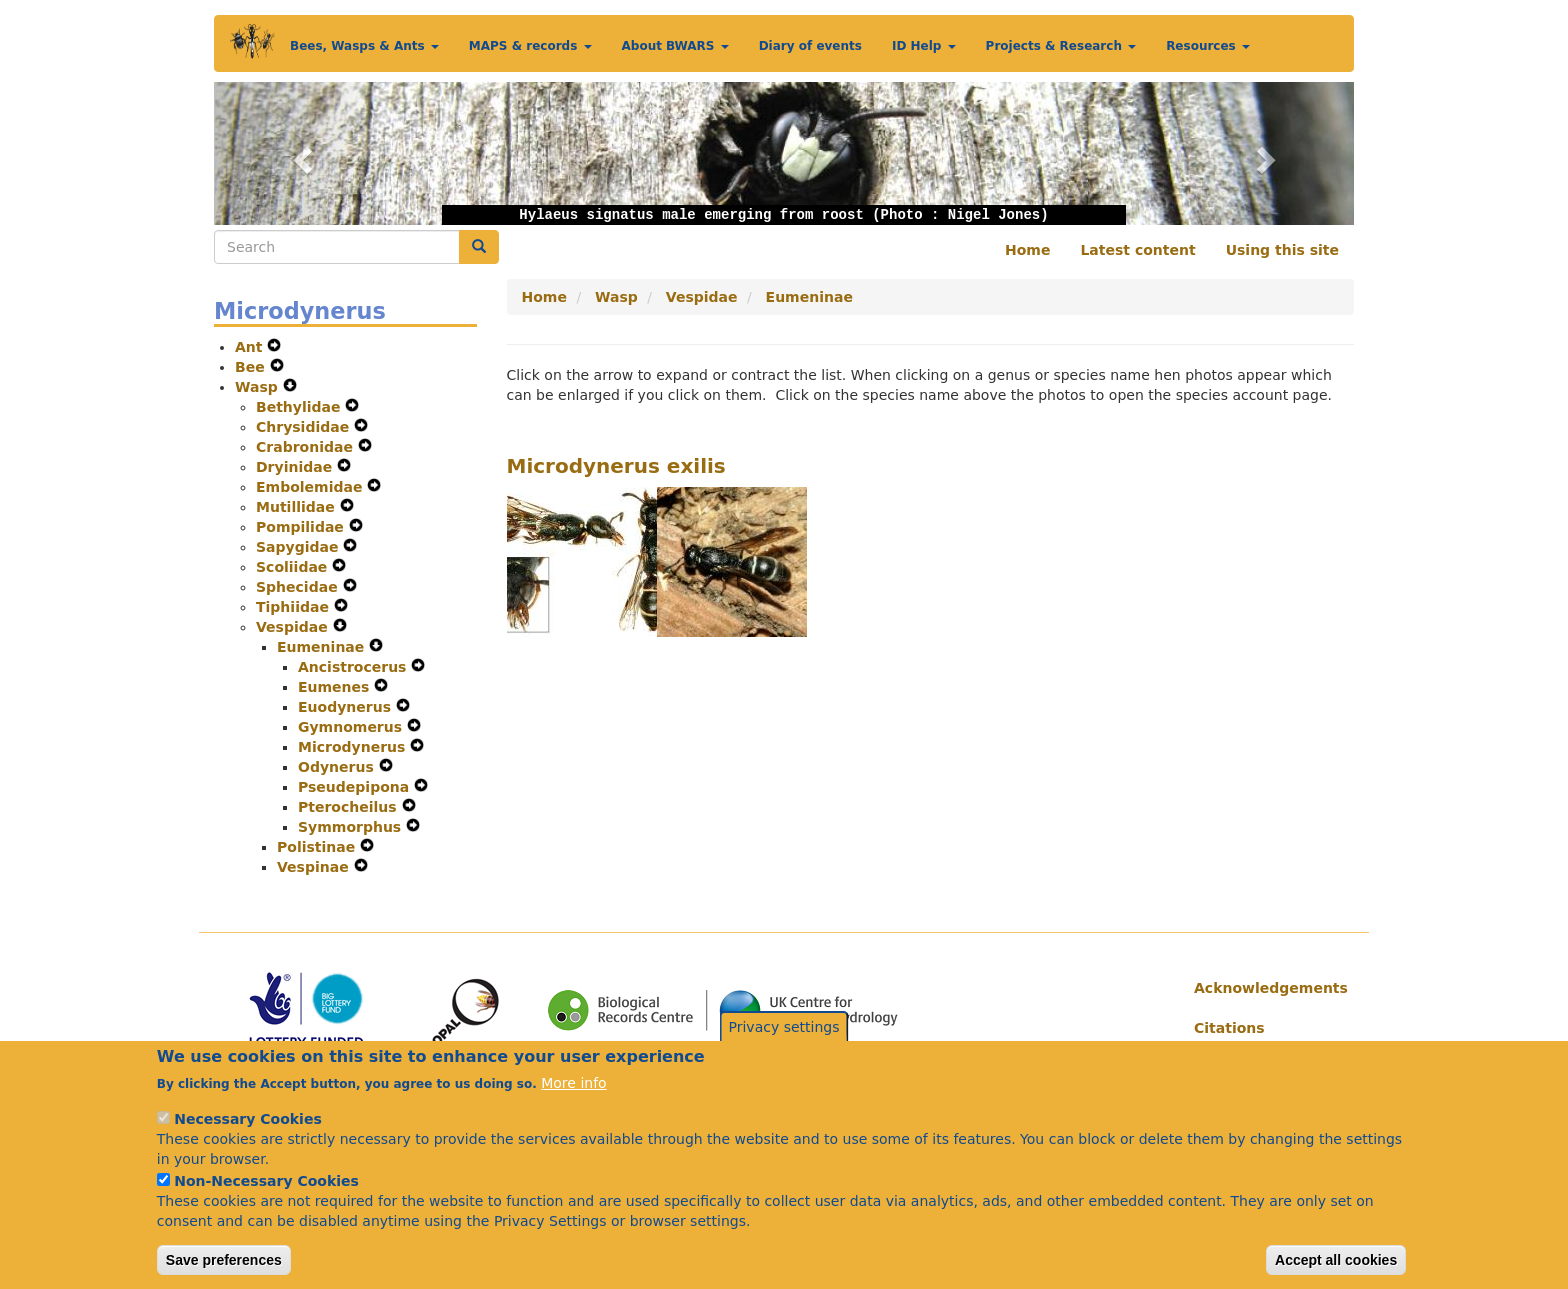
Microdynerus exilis (616, 466)
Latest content (1137, 250)
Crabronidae (307, 447)
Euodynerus (347, 707)
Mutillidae (298, 507)
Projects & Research (1061, 46)
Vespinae (315, 867)
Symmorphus (352, 827)
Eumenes (336, 687)
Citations (1229, 1028)
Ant (251, 347)
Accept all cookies (1336, 1267)
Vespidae (294, 627)
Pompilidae (302, 527)
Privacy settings (784, 1034)
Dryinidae (296, 467)
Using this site (1282, 250)
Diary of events (810, 46)
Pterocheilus (350, 807)
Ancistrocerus (354, 667)
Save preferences (224, 1267)
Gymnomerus (352, 727)
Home (1027, 250)
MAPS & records (530, 46)
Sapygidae (299, 547)
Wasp (259, 387)
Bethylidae (300, 407)
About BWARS (675, 46)
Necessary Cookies (247, 1126)
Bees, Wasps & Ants (364, 46)
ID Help (924, 46)
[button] (299, 153)
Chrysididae (305, 427)
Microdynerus (354, 747)
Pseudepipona (356, 787)
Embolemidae (311, 487)
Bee (252, 367)
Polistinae (318, 847)
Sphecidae (299, 587)
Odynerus (338, 767)
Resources (1208, 46)
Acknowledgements (1266, 988)
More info (573, 1090)
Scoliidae (294, 567)
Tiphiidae (295, 607)
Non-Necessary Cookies (266, 1188)
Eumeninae (323, 647)
